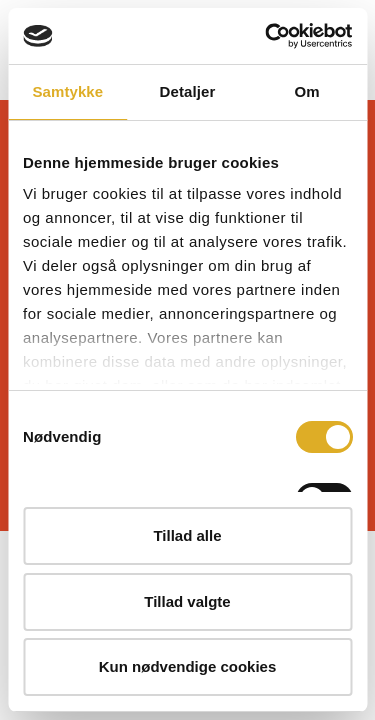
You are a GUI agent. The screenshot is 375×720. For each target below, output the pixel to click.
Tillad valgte (187, 601)
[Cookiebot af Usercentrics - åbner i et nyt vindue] (267, 36)
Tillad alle (187, 535)
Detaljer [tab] (188, 91)
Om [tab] (307, 91)
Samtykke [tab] (67, 91)
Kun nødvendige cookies (188, 666)
